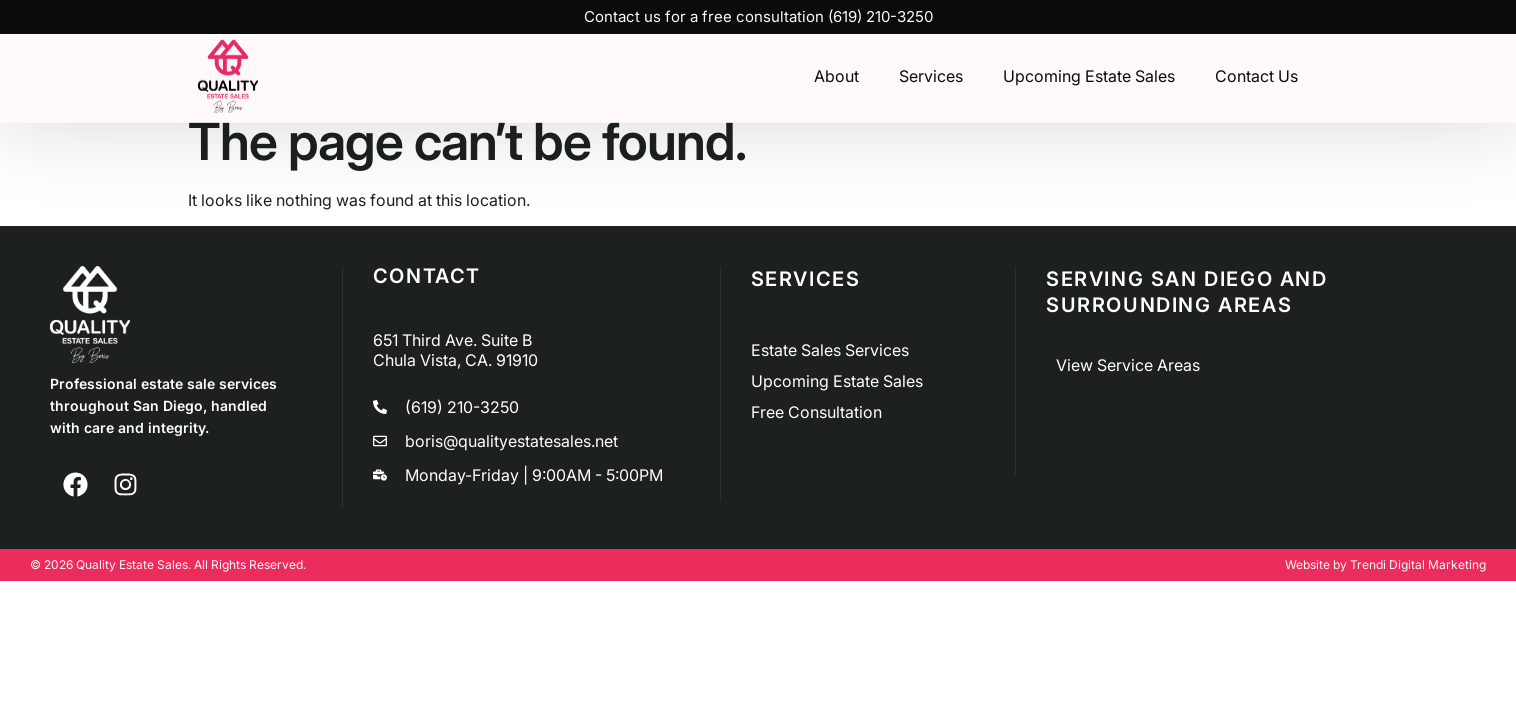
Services (931, 75)
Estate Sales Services (830, 350)
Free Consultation (816, 412)
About (836, 75)
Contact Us (1256, 75)
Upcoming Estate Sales (1089, 75)
